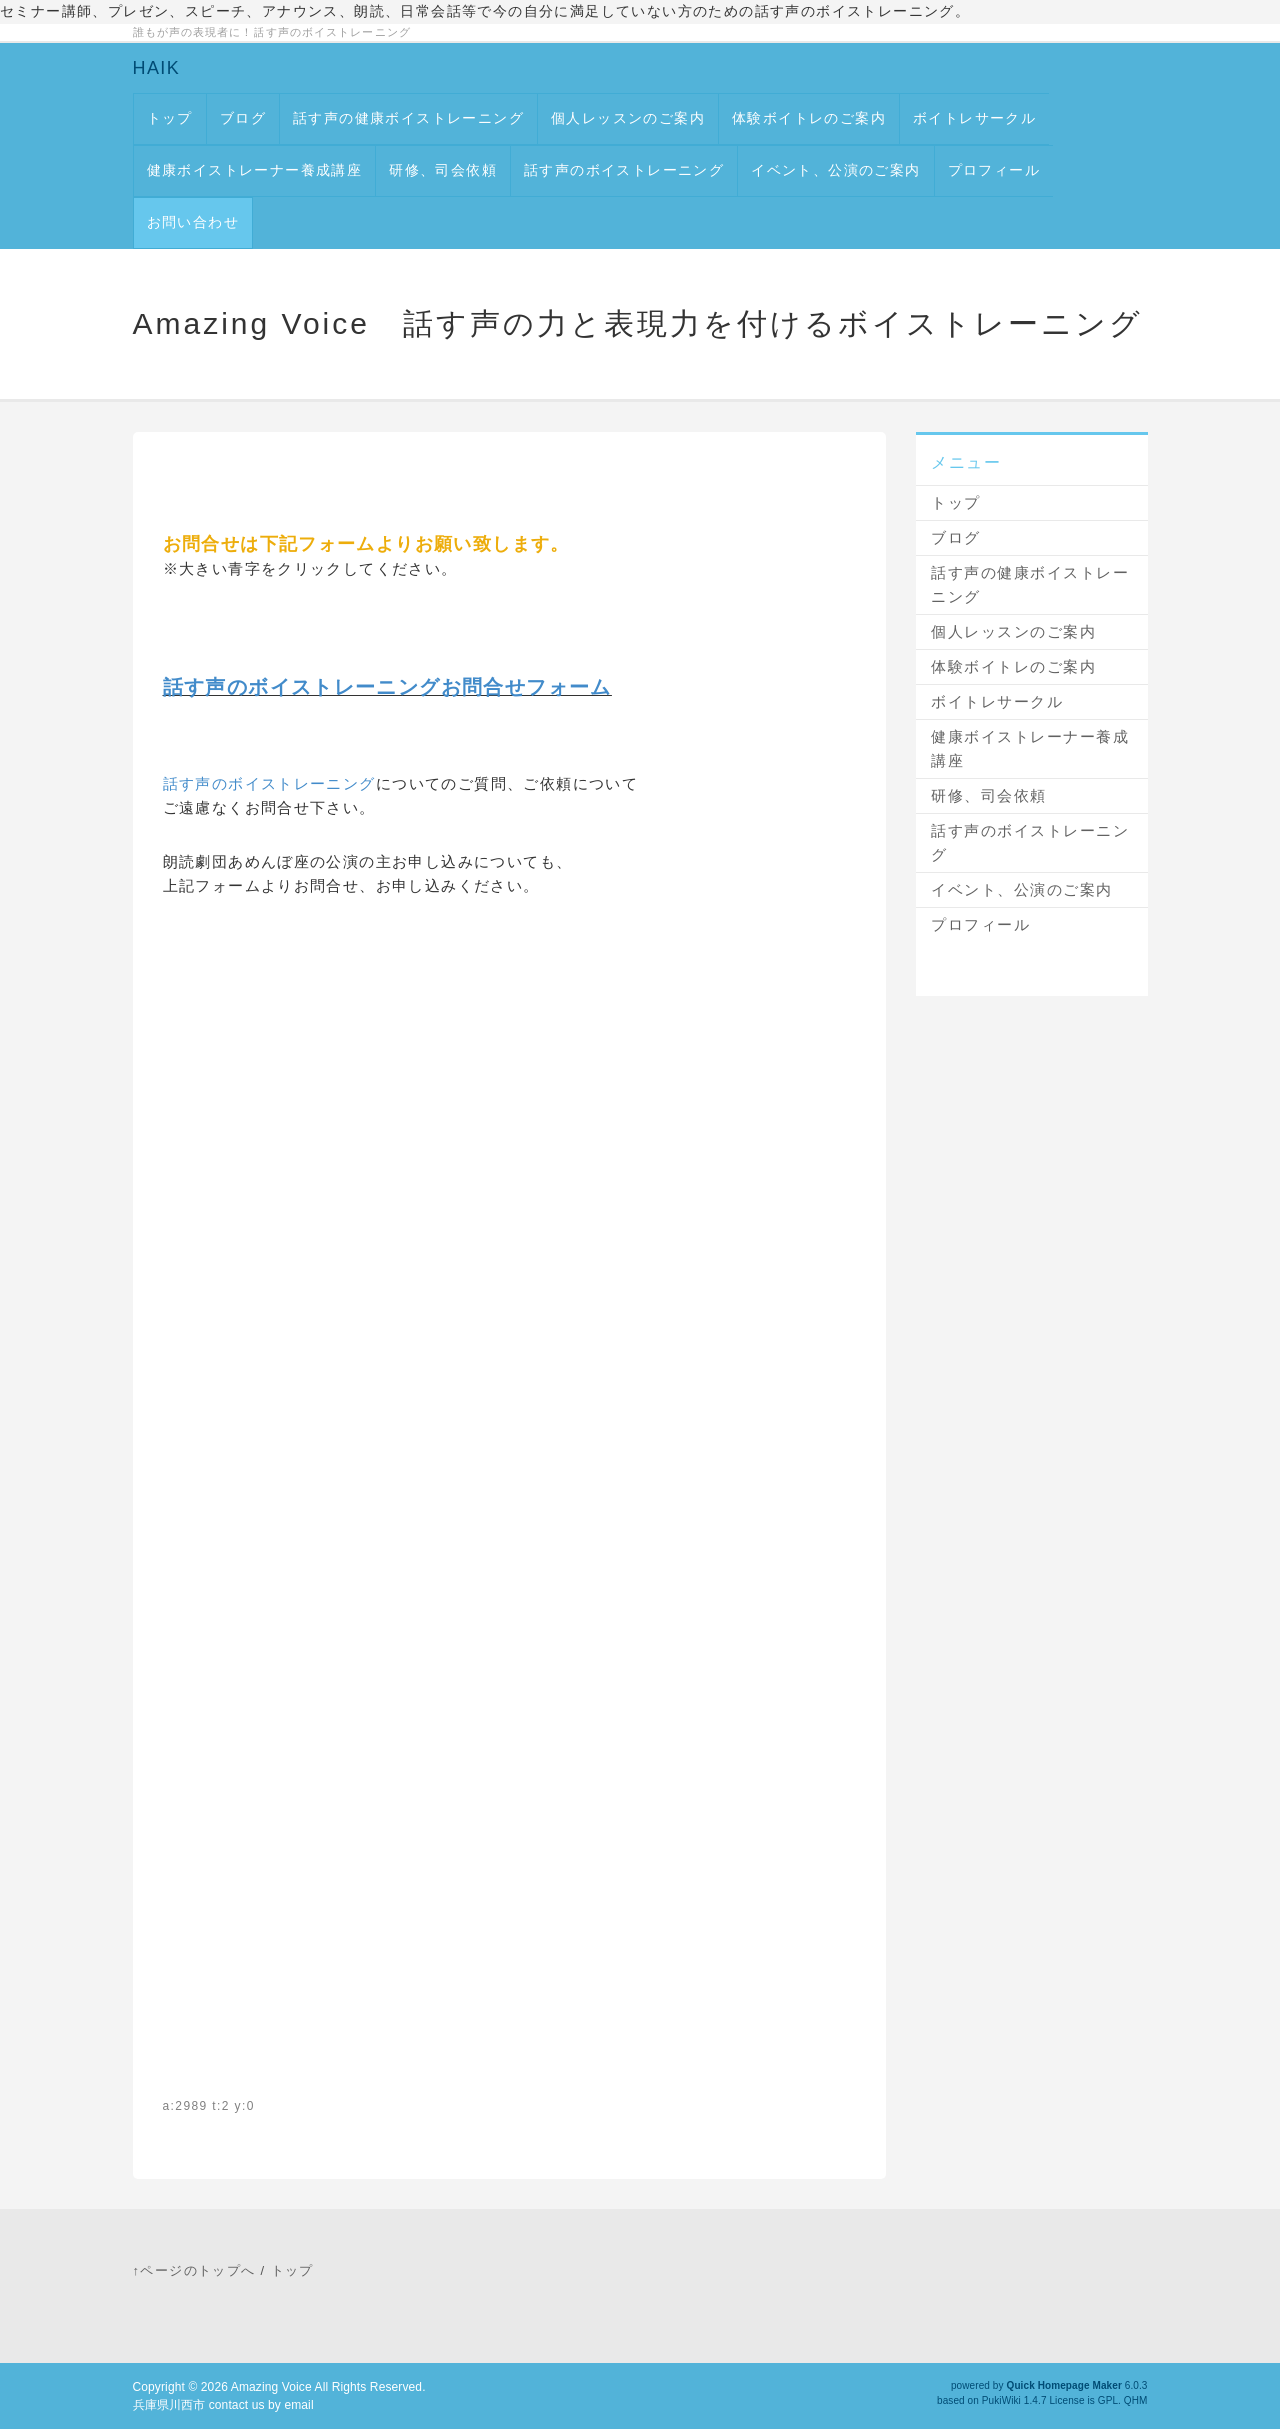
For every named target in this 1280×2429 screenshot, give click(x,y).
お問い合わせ (193, 222)
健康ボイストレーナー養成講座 (255, 170)
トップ (170, 118)
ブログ (243, 118)
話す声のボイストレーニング (624, 170)
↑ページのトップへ (194, 2270)
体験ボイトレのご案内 (809, 118)
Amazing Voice (271, 2387)
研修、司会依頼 (443, 170)
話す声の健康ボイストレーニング (408, 118)
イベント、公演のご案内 (835, 170)
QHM (1136, 2400)
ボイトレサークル (974, 118)
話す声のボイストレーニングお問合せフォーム (387, 687)
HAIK (157, 68)
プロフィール (994, 170)
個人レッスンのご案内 (628, 118)
